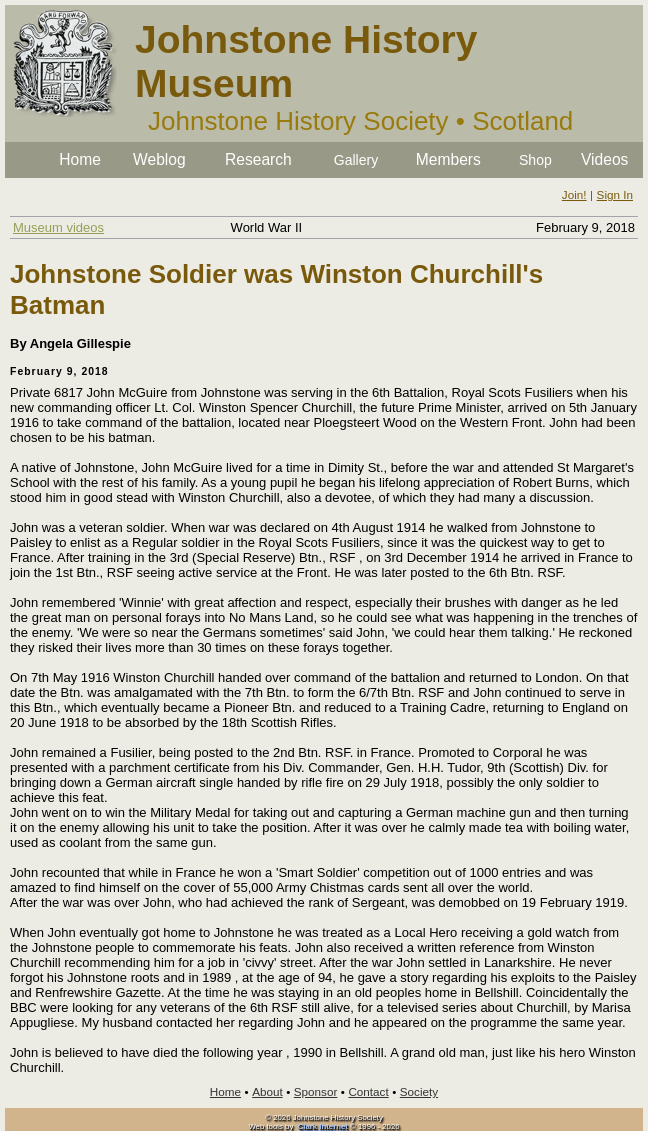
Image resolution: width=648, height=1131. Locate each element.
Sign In (615, 194)
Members (448, 159)
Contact (368, 1091)
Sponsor (316, 1091)
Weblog (159, 159)
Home (80, 159)
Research (258, 159)
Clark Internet (323, 1126)
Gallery (356, 160)
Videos (604, 159)
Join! (574, 194)
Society (419, 1091)
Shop (535, 160)
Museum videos (58, 227)
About (267, 1091)
